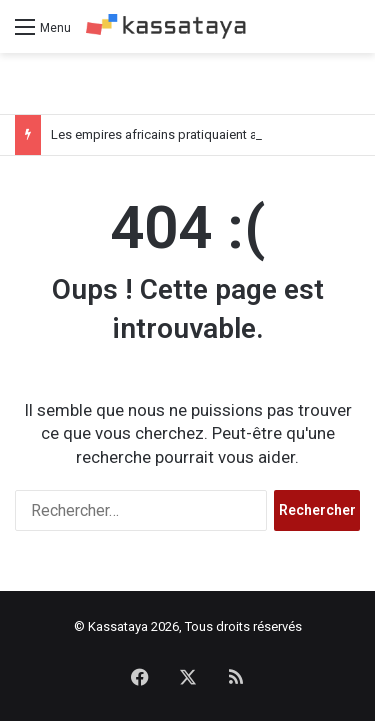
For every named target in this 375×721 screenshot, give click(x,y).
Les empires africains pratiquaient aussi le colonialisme (211, 134)
